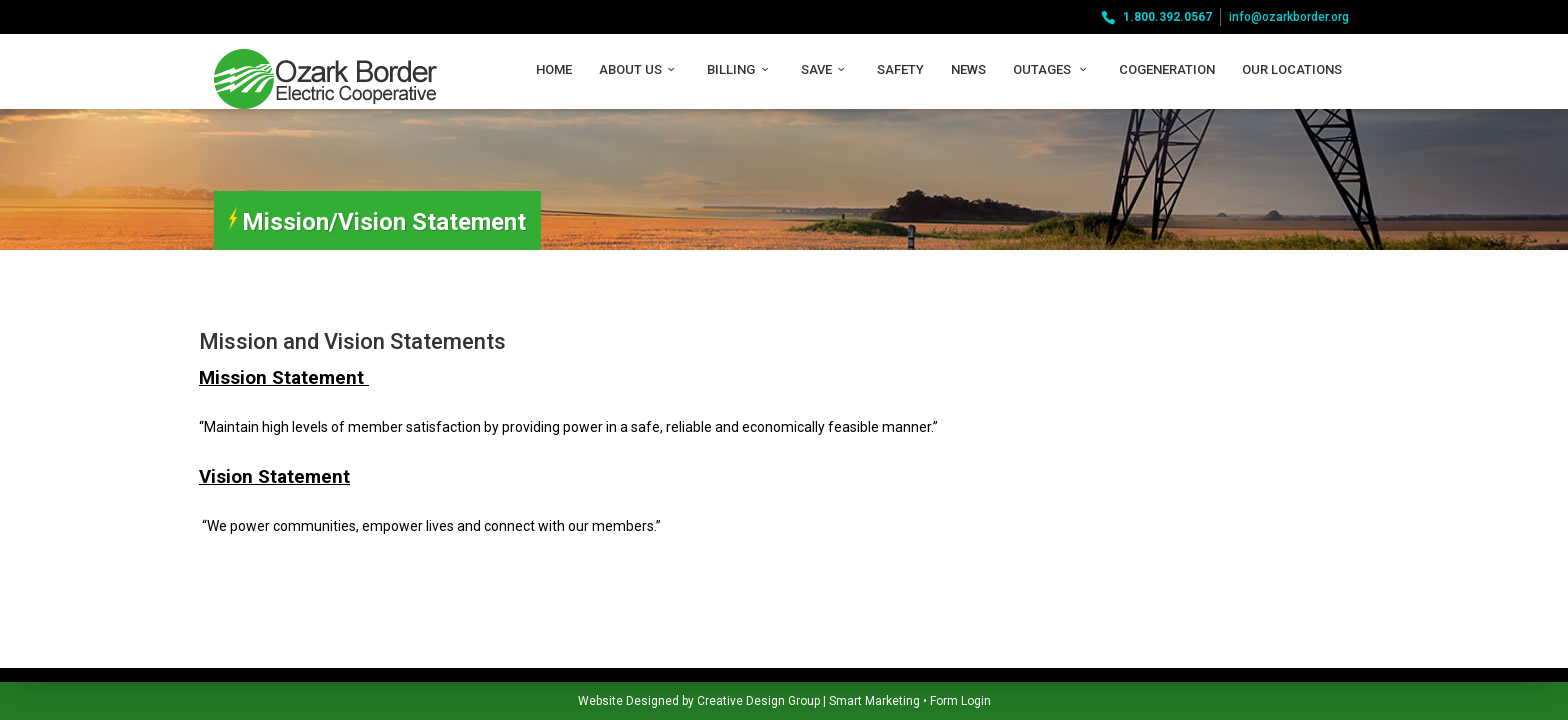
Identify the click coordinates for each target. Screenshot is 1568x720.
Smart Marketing (675, 701)
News (968, 69)
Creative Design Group (559, 701)
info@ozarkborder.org (1289, 17)
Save (825, 69)
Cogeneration (1167, 69)
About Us (639, 69)
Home (554, 69)
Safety (900, 69)
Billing (740, 69)
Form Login (761, 701)
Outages (1052, 69)
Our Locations (1292, 69)
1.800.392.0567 (1167, 17)
